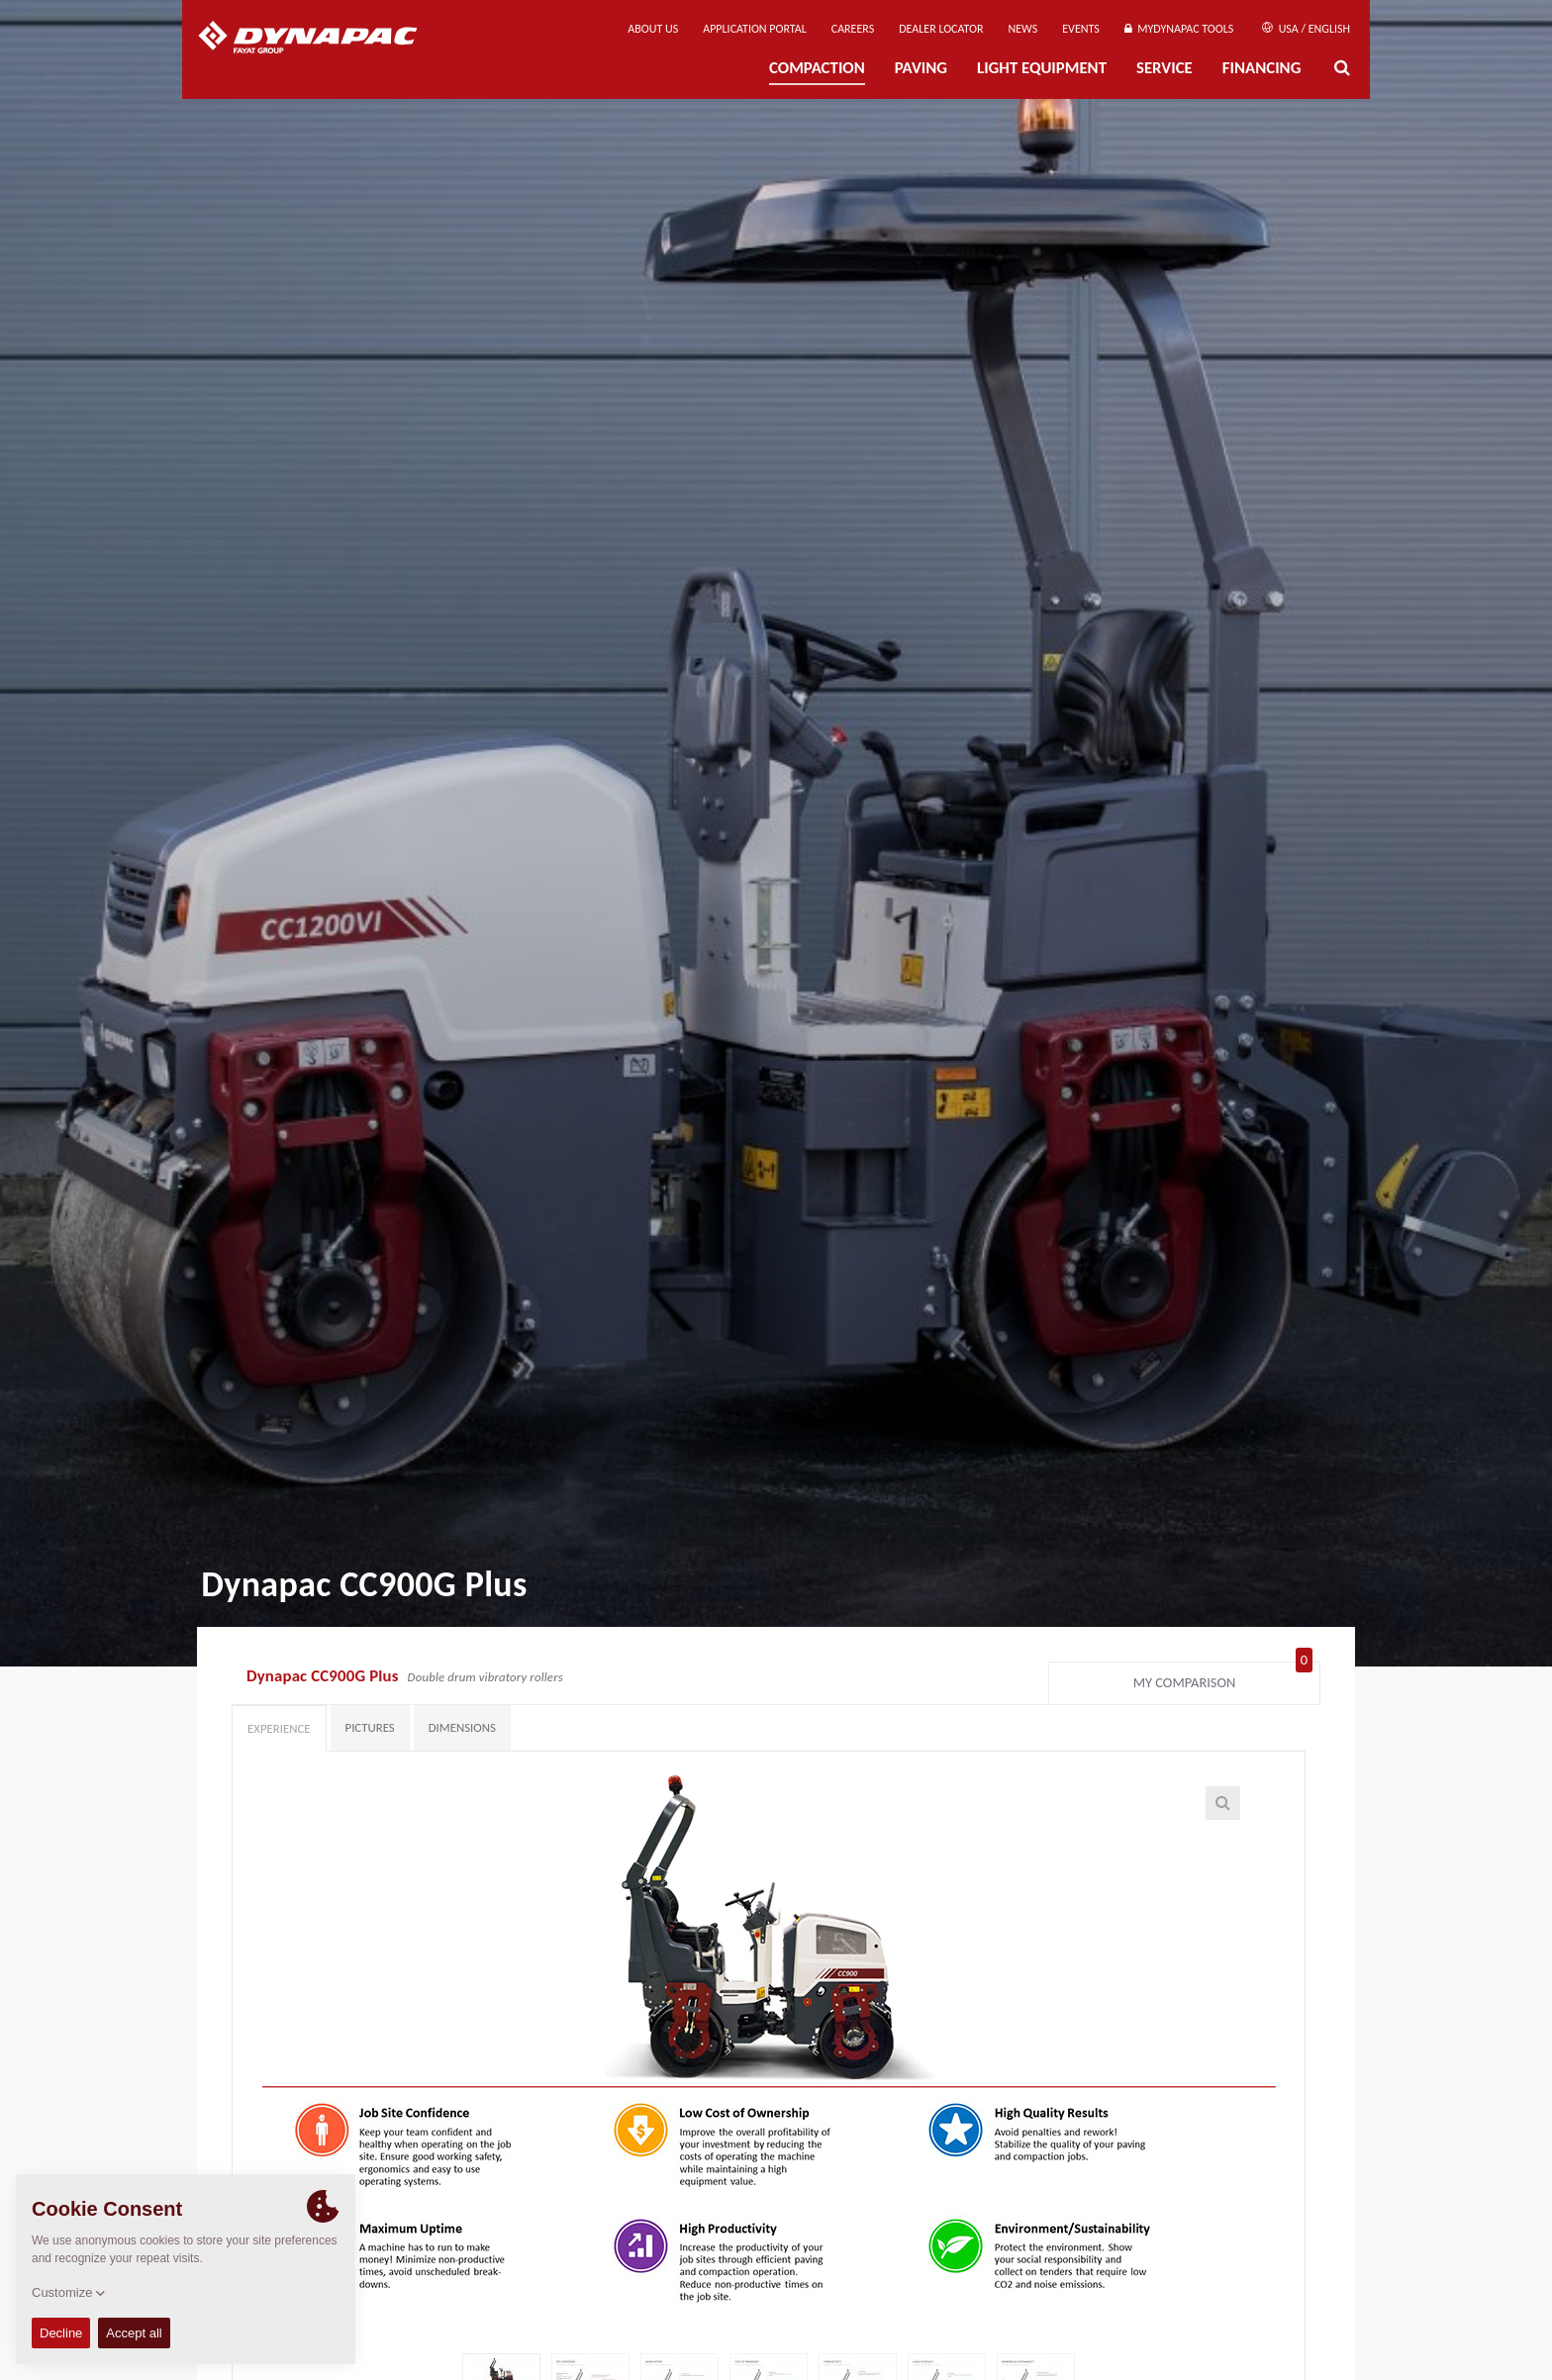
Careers (852, 29)
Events (1081, 29)
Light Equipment (1042, 67)
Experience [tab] (279, 1728)
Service (1164, 67)
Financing (1262, 67)
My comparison (1222, 1678)
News (1023, 29)
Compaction (817, 67)
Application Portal (755, 29)
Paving (921, 67)
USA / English (1306, 29)
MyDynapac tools (1178, 29)
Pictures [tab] (370, 1727)
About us (653, 29)
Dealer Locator (941, 29)
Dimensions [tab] (462, 1727)
